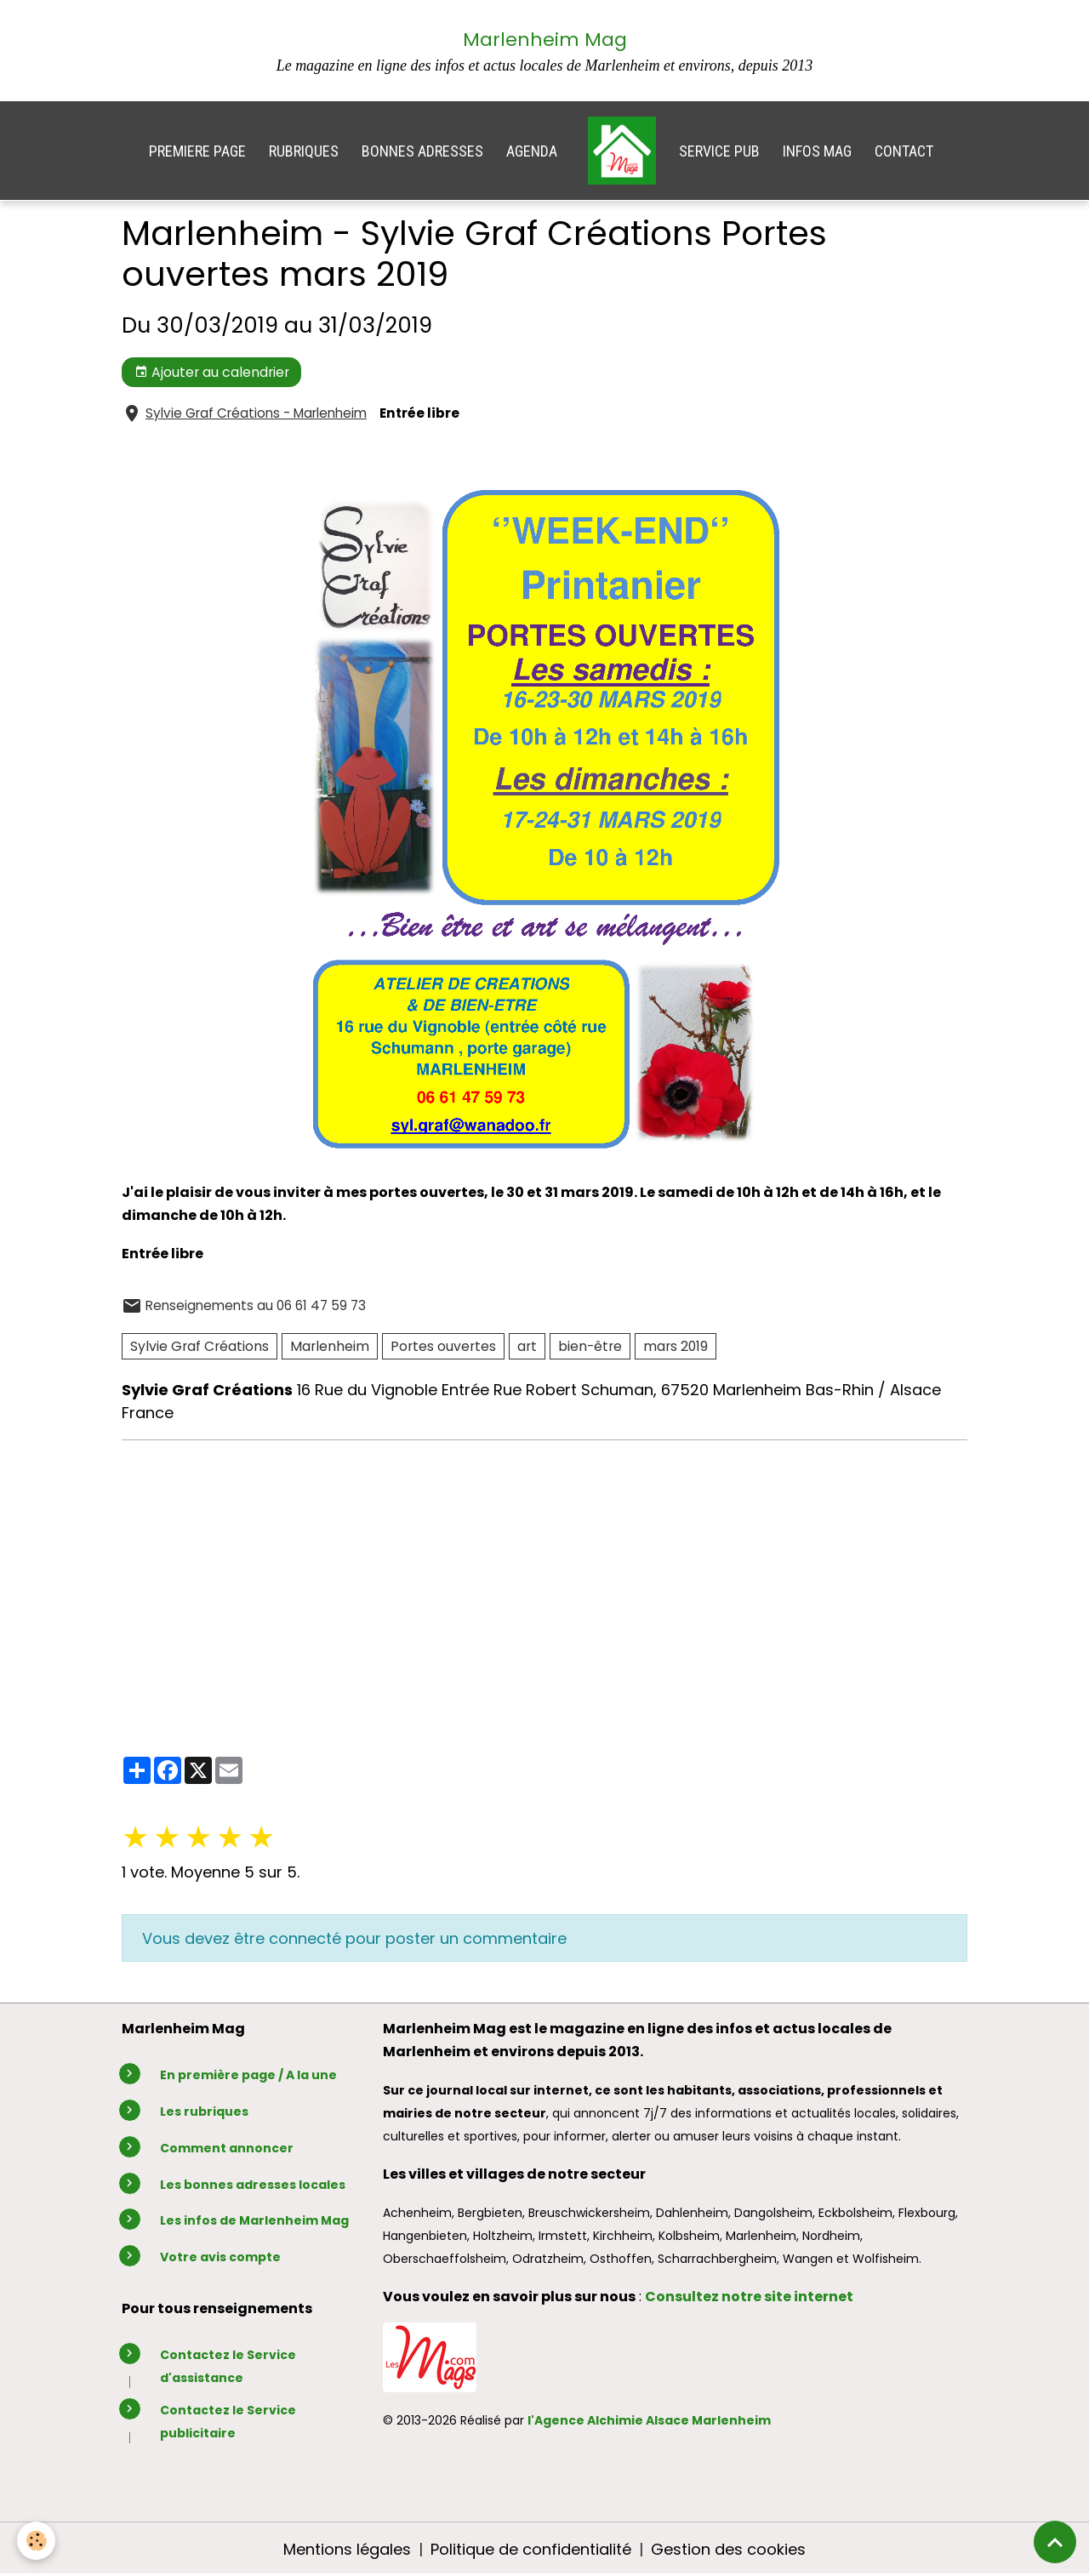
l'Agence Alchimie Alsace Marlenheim (649, 2420)
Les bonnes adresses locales (252, 2184)
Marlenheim (329, 1346)
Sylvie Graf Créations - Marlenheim (256, 413)
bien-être (590, 1346)
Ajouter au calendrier (211, 372)
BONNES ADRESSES (422, 151)
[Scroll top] (1055, 2542)
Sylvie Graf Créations (199, 1346)
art (527, 1346)
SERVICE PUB (719, 151)
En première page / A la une (248, 2074)
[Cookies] (36, 2541)
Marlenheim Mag (545, 39)
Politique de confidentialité (530, 2549)
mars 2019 (675, 1346)
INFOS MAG (817, 151)
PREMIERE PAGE (197, 151)
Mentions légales (347, 2549)
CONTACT (904, 151)
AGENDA (531, 151)
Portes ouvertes (443, 1346)
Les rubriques (204, 2111)
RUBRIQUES (304, 151)
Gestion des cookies (728, 2549)
